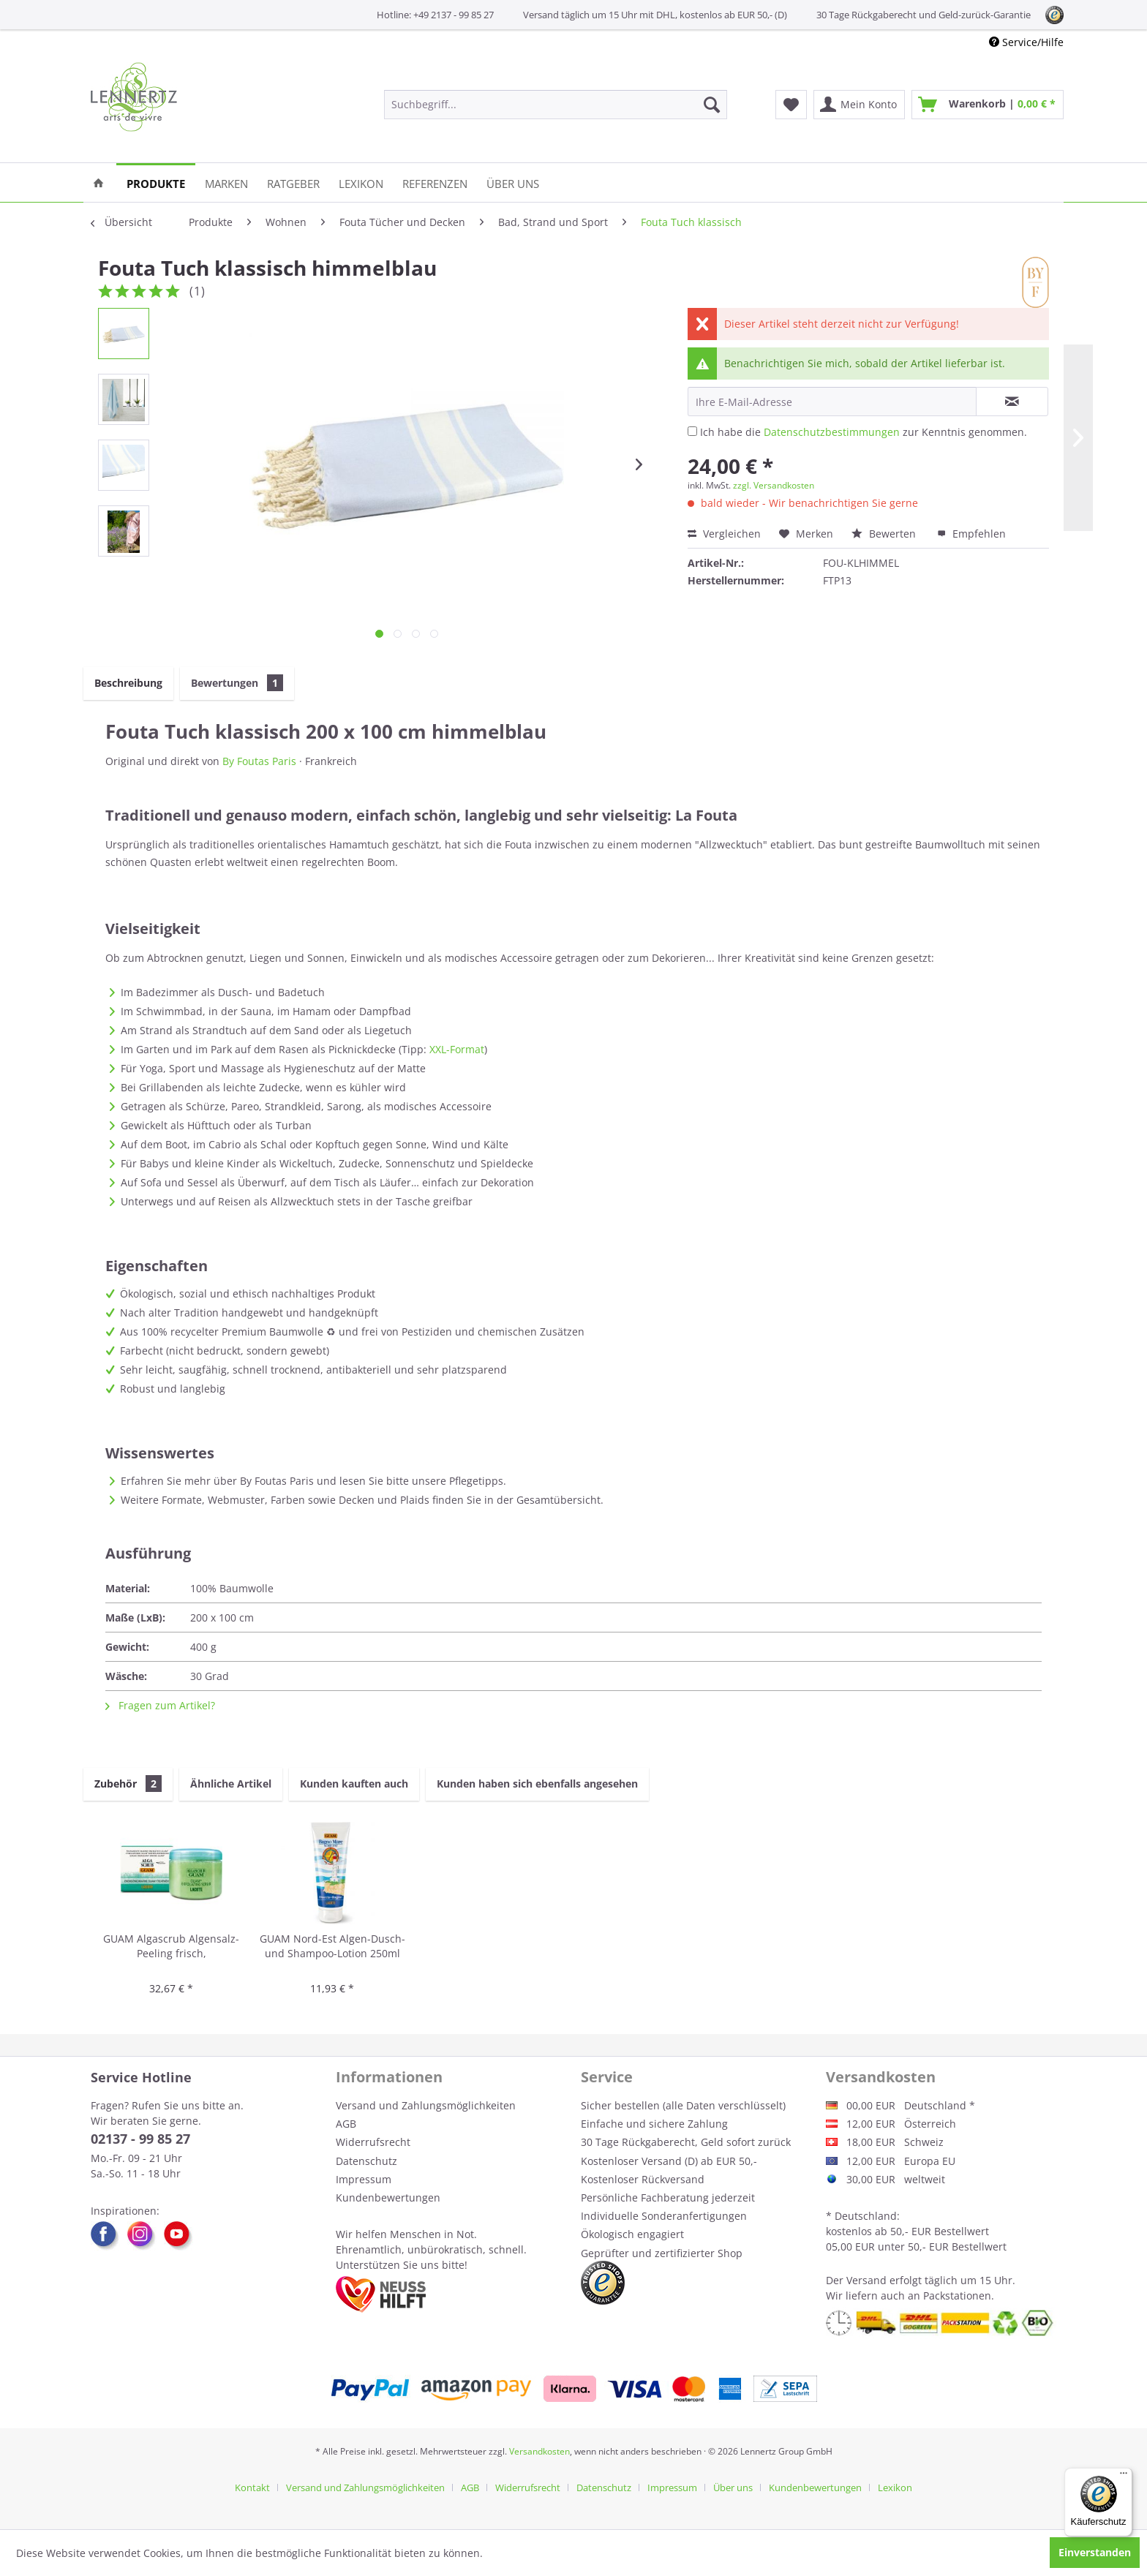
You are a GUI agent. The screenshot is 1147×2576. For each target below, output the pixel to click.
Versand (866, 2280)
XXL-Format (456, 1049)
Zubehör (128, 1783)
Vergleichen (724, 534)
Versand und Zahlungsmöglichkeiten (426, 2105)
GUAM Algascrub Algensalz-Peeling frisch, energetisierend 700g (171, 1947)
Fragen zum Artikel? (160, 1705)
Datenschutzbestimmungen (832, 432)
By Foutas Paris (259, 761)
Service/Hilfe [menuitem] (1026, 42)
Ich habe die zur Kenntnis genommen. (863, 432)
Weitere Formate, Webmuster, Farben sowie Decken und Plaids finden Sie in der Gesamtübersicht (361, 1500)
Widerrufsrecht (373, 2142)
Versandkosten (539, 2451)
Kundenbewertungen (388, 2197)
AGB (346, 2124)
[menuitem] (555, 104)
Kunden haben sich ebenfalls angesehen (537, 1783)
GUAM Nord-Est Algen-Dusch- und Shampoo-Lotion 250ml (332, 1946)
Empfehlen (971, 534)
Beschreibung (128, 683)
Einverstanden (1094, 2552)
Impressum (363, 2179)
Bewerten (885, 534)
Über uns (733, 2487)
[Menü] (1123, 2476)
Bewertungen (237, 682)
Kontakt (252, 2487)
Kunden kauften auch (354, 1783)
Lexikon (895, 2487)
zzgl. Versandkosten (773, 485)
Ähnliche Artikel (230, 1783)
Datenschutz (366, 2161)
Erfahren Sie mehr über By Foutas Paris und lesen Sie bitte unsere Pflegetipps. (313, 1481)
